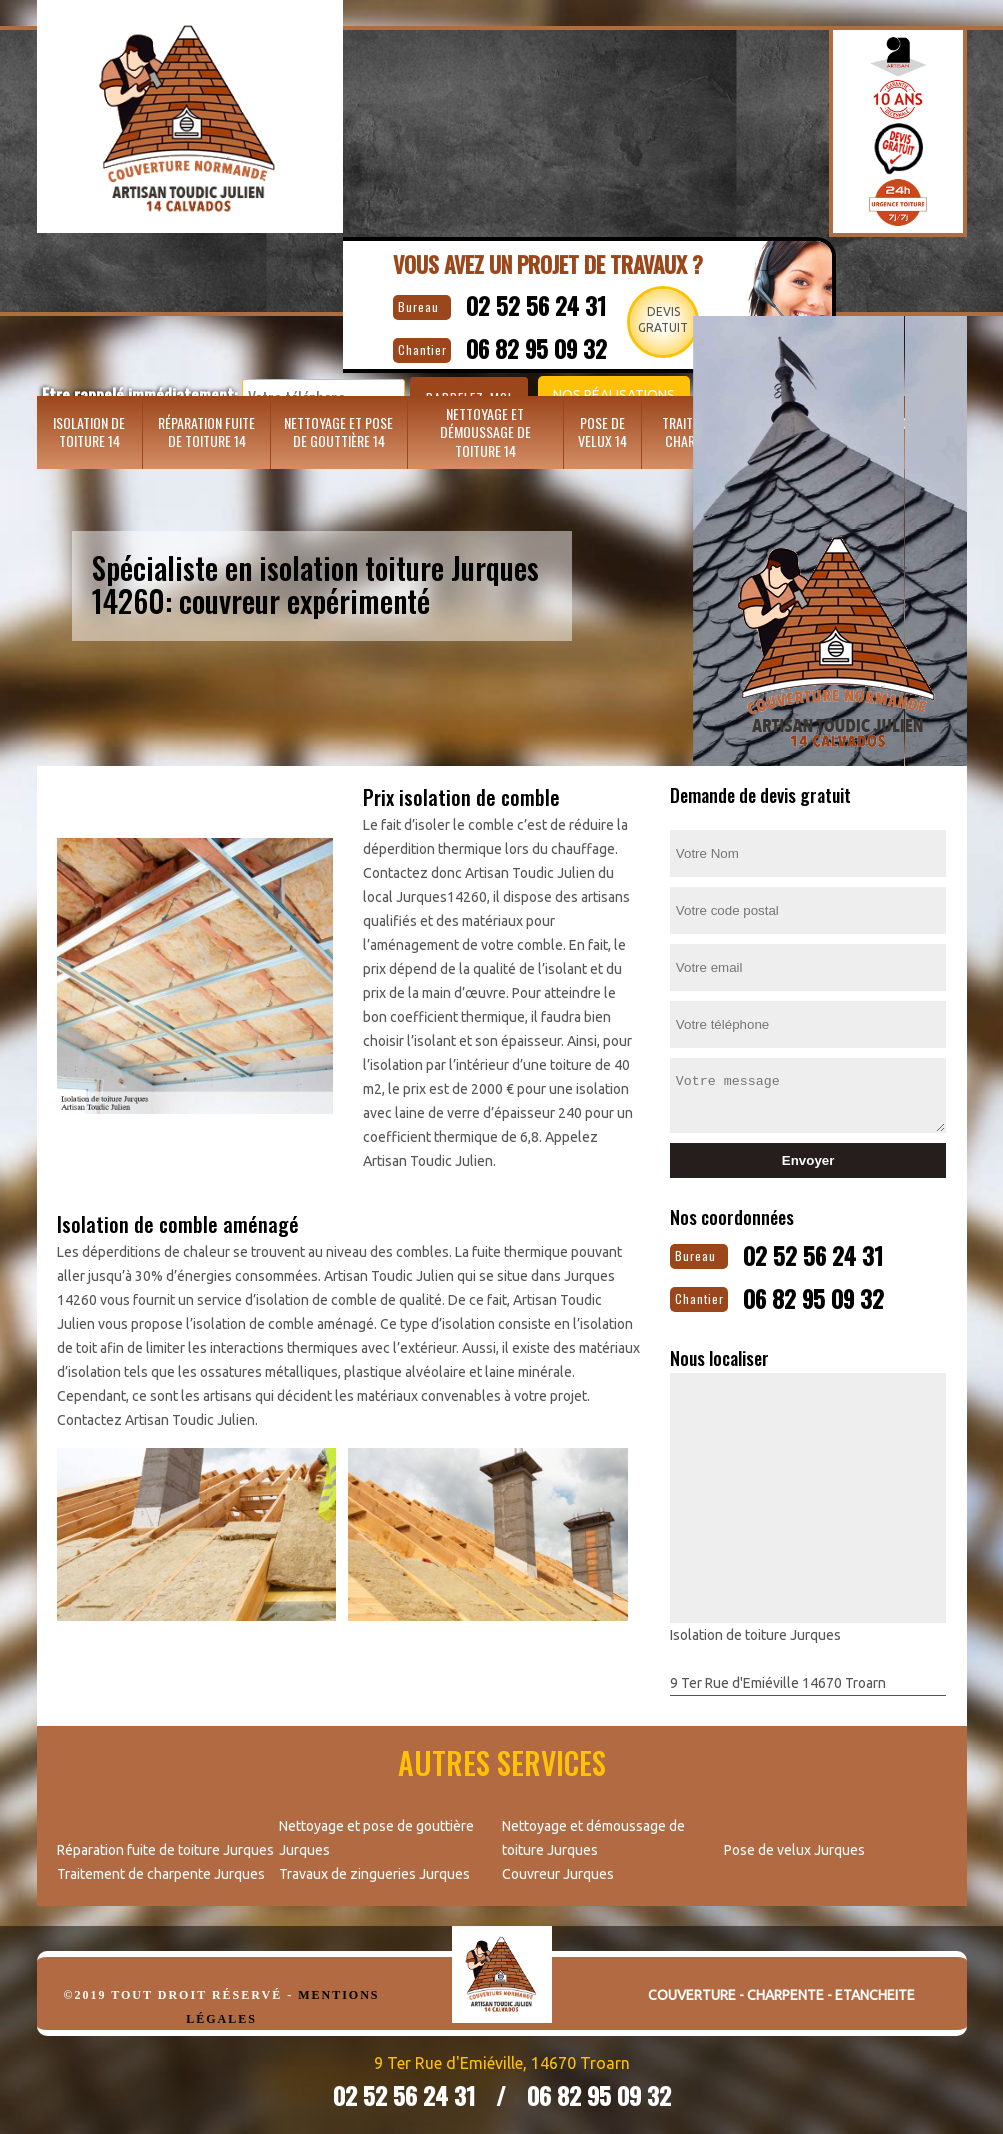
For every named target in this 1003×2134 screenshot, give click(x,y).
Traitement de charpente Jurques (161, 1868)
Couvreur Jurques (558, 1868)
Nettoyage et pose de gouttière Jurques (376, 1832)
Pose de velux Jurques (794, 1844)
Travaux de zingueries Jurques (374, 1868)
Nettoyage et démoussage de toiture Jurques (593, 1832)
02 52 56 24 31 (554, 302)
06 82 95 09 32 (834, 1292)
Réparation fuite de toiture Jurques (165, 1844)
